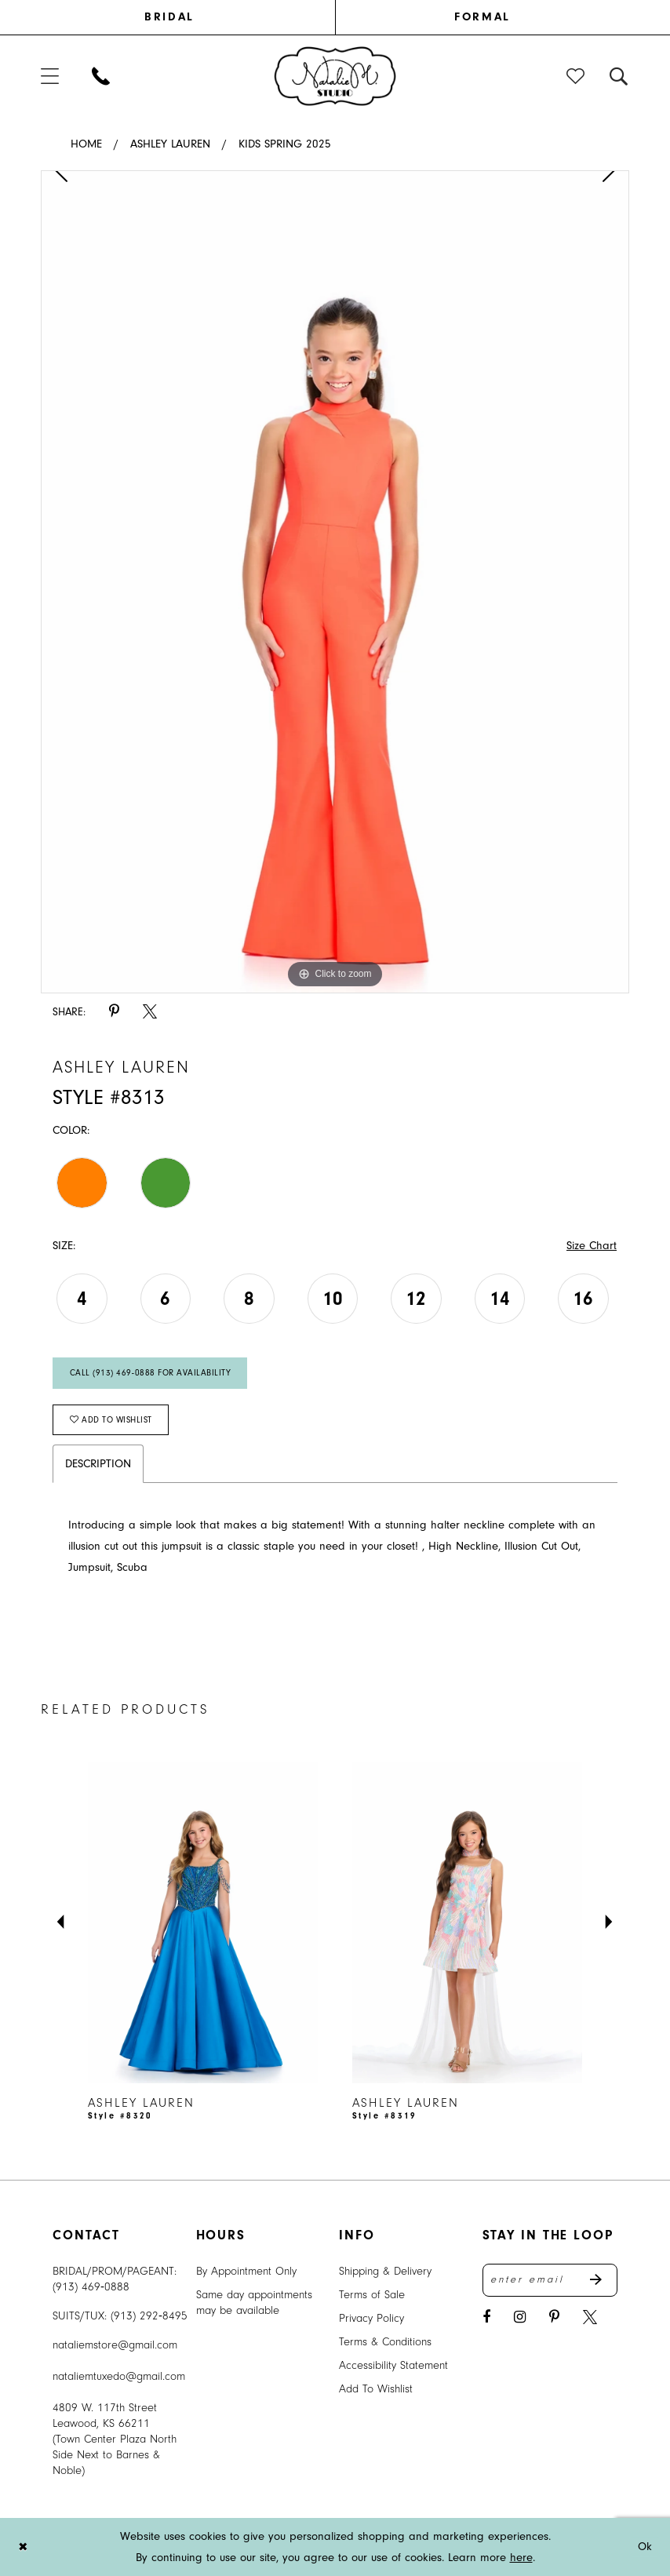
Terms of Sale (372, 2294)
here (521, 2557)
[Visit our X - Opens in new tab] (590, 2317)
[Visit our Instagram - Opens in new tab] (520, 2317)
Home (86, 144)
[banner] (335, 75)
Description (98, 1463)
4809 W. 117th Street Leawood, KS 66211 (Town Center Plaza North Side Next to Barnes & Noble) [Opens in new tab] (115, 2439)
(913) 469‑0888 (91, 2287)
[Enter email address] (550, 2280)
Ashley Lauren (170, 144)
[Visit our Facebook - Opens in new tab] (486, 2317)
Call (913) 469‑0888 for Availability (150, 1373)
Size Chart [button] (591, 1245)
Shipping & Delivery (385, 2271)
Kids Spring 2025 (285, 144)
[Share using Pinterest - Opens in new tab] (114, 1012)
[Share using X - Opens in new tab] (150, 1012)
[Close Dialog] (22, 2546)
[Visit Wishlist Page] (576, 76)
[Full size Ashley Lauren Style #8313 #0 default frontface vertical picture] (335, 582)
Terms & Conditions (385, 2341)
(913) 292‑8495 (149, 2316)
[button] (50, 76)
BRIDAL (169, 17)
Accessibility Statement (393, 2365)
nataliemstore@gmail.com (115, 2345)
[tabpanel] (335, 582)
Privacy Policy (371, 2318)
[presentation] (202, 1922)
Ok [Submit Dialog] (645, 2546)
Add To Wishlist (376, 2389)
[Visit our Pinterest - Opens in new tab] (554, 2317)
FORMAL (482, 17)
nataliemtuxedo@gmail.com (119, 2376)
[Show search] (619, 76)
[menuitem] (188, 17)
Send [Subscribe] (603, 2280)
